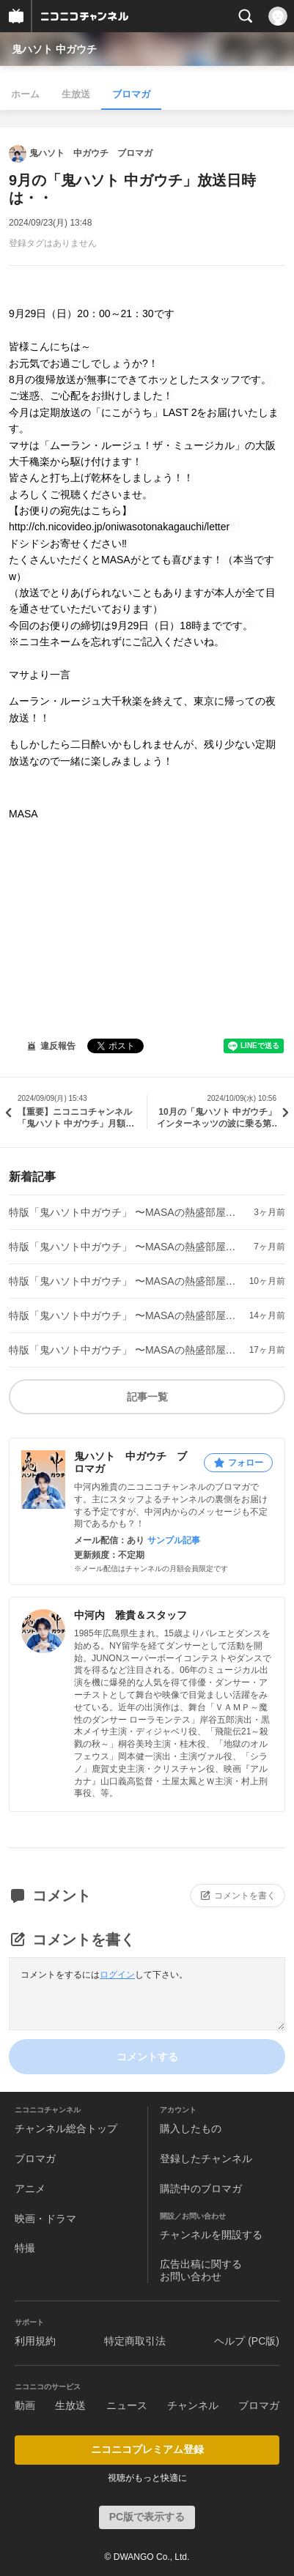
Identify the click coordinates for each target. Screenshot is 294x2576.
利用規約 (35, 2341)
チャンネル (192, 2405)
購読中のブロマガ (201, 2188)
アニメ (30, 2188)
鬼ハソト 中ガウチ (54, 49)
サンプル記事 (173, 1540)
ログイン (117, 1975)
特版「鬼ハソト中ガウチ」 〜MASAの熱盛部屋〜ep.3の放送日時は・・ (123, 1281)
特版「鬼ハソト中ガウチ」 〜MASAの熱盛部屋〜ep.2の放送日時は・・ (123, 1315)
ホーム (25, 94)
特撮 (25, 2248)
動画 (25, 2405)
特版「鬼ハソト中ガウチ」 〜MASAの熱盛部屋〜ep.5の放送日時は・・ (123, 1212)
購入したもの (190, 2128)
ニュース (126, 2405)
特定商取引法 (135, 2341)
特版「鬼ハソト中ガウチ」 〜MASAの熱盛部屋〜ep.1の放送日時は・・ (123, 1350)
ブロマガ (131, 94)
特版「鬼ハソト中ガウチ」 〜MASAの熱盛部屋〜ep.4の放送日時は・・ (123, 1246)
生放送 (76, 94)
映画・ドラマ (45, 2218)
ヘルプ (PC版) (246, 2341)
